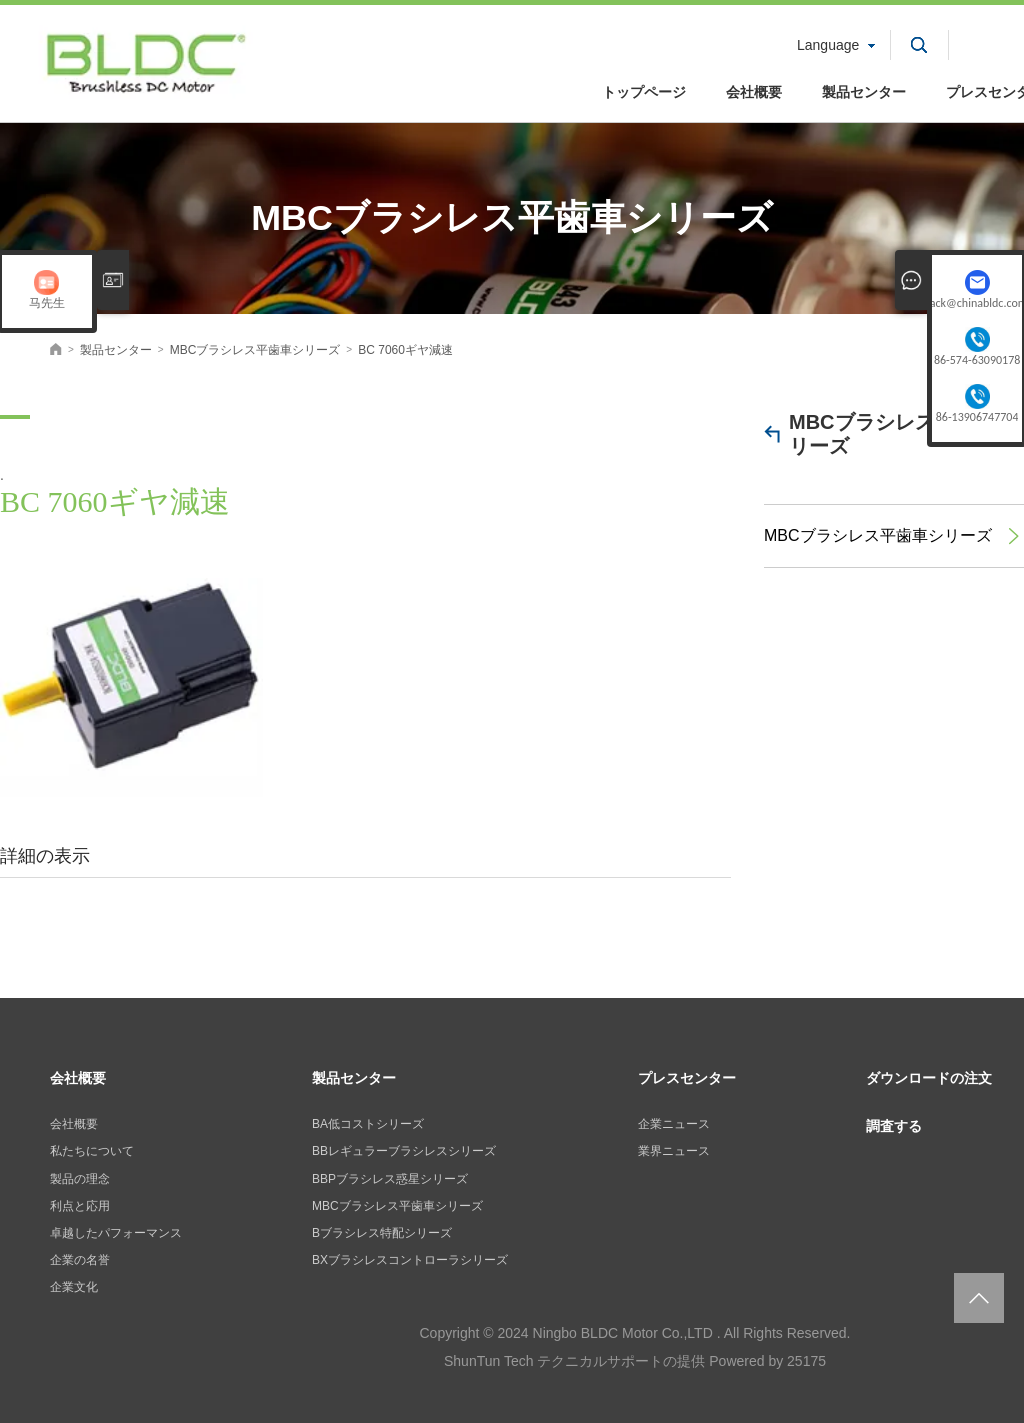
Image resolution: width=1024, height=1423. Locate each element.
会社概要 (754, 92)
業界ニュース (674, 1151)
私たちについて (92, 1151)
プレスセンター (687, 1078)
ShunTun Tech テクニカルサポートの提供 (574, 1361)
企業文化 (74, 1287)
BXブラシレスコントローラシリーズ (410, 1260)
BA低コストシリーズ (368, 1124)
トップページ (644, 92)
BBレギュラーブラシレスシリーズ (404, 1151)
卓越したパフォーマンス (116, 1233)
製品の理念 (80, 1179)
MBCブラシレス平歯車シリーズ (902, 434)
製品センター (864, 92)
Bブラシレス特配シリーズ (382, 1233)
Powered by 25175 (767, 1361)
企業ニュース (674, 1124)
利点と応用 (80, 1206)
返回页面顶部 (979, 1298)
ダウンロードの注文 (929, 1078)
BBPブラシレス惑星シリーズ (390, 1179)
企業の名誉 (80, 1260)
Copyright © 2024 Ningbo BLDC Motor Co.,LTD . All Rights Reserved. (634, 1333)
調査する (894, 1126)
